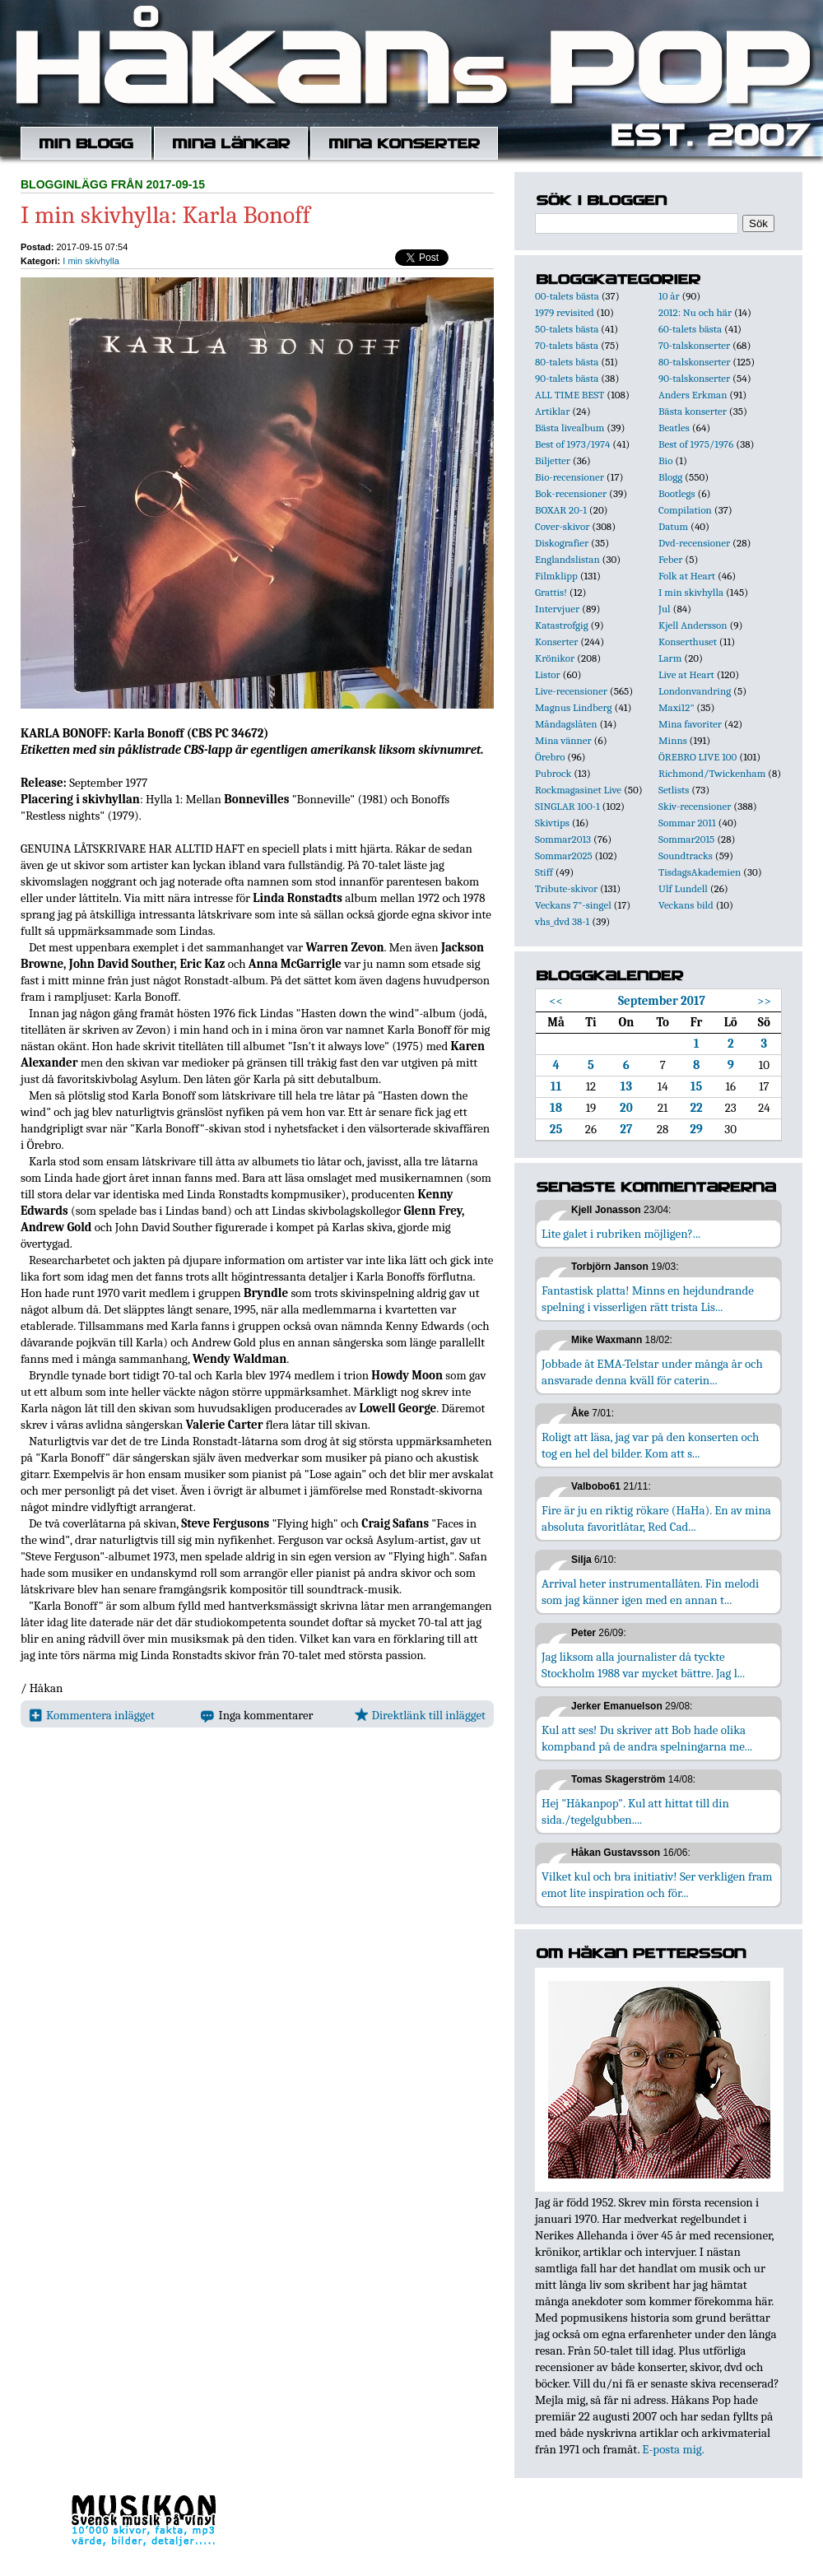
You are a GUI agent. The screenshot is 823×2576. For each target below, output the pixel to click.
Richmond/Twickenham (711, 773)
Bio (665, 460)
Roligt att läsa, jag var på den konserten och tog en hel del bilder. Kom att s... (650, 1445)
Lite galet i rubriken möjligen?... (621, 1233)
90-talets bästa (566, 378)
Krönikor (554, 658)
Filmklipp (556, 576)
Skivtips (552, 822)
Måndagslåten (566, 724)
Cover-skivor (562, 526)
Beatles (674, 427)
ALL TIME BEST (569, 394)
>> (764, 1000)
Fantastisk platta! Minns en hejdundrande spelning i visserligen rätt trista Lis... (648, 1298)
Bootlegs (676, 493)
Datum (673, 526)
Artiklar (552, 411)
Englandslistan (567, 559)
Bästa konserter (692, 411)
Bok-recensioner (571, 493)
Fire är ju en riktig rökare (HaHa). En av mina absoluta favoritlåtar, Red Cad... (656, 1518)
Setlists (673, 789)
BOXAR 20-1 (561, 510)
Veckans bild (686, 905)
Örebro (550, 757)
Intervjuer (557, 608)
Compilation (685, 510)
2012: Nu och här (695, 312)
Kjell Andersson (693, 625)
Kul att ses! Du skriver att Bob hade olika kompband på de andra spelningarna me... (647, 1738)
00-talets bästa (567, 296)
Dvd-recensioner (694, 543)
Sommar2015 (686, 839)
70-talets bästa (566, 345)
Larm (669, 658)
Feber (670, 559)
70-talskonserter (694, 345)
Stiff (544, 872)
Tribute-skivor (566, 888)
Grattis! (551, 592)
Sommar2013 (563, 839)
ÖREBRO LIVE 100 (697, 757)
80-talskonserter (694, 362)
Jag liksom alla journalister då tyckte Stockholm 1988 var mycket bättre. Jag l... (643, 1665)
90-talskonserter (694, 378)
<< (556, 1000)
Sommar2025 (564, 855)
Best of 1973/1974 (572, 444)
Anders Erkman (692, 394)
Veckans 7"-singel (573, 905)
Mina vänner (563, 740)
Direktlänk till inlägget (420, 1715)
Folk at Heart (686, 576)
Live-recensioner (571, 691)
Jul (664, 608)
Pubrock (553, 773)
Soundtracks (685, 855)
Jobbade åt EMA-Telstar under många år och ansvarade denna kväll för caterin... (652, 1372)
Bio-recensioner (569, 477)
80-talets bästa (566, 362)
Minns (672, 740)
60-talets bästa (690, 329)
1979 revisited (564, 312)
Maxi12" (676, 707)
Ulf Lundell (683, 888)
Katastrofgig (561, 625)
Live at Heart (686, 674)
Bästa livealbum (569, 427)
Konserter (556, 641)
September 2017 (661, 1000)
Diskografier (561, 543)
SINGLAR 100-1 (567, 806)
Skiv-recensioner (694, 806)
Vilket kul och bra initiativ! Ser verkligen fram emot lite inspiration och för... (657, 1884)
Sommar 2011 (687, 822)
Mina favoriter (690, 724)
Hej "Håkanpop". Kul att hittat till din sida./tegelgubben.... (635, 1811)
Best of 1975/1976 (695, 444)
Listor (547, 674)
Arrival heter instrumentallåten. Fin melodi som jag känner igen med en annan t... (650, 1591)
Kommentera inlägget (92, 1715)
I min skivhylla (91, 261)
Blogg (670, 477)
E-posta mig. (673, 2449)
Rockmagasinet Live (578, 789)
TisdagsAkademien (699, 872)
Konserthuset (687, 641)
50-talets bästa (566, 329)
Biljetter (552, 460)
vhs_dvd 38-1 (562, 921)
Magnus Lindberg (573, 707)
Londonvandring (694, 691)
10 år (669, 296)
